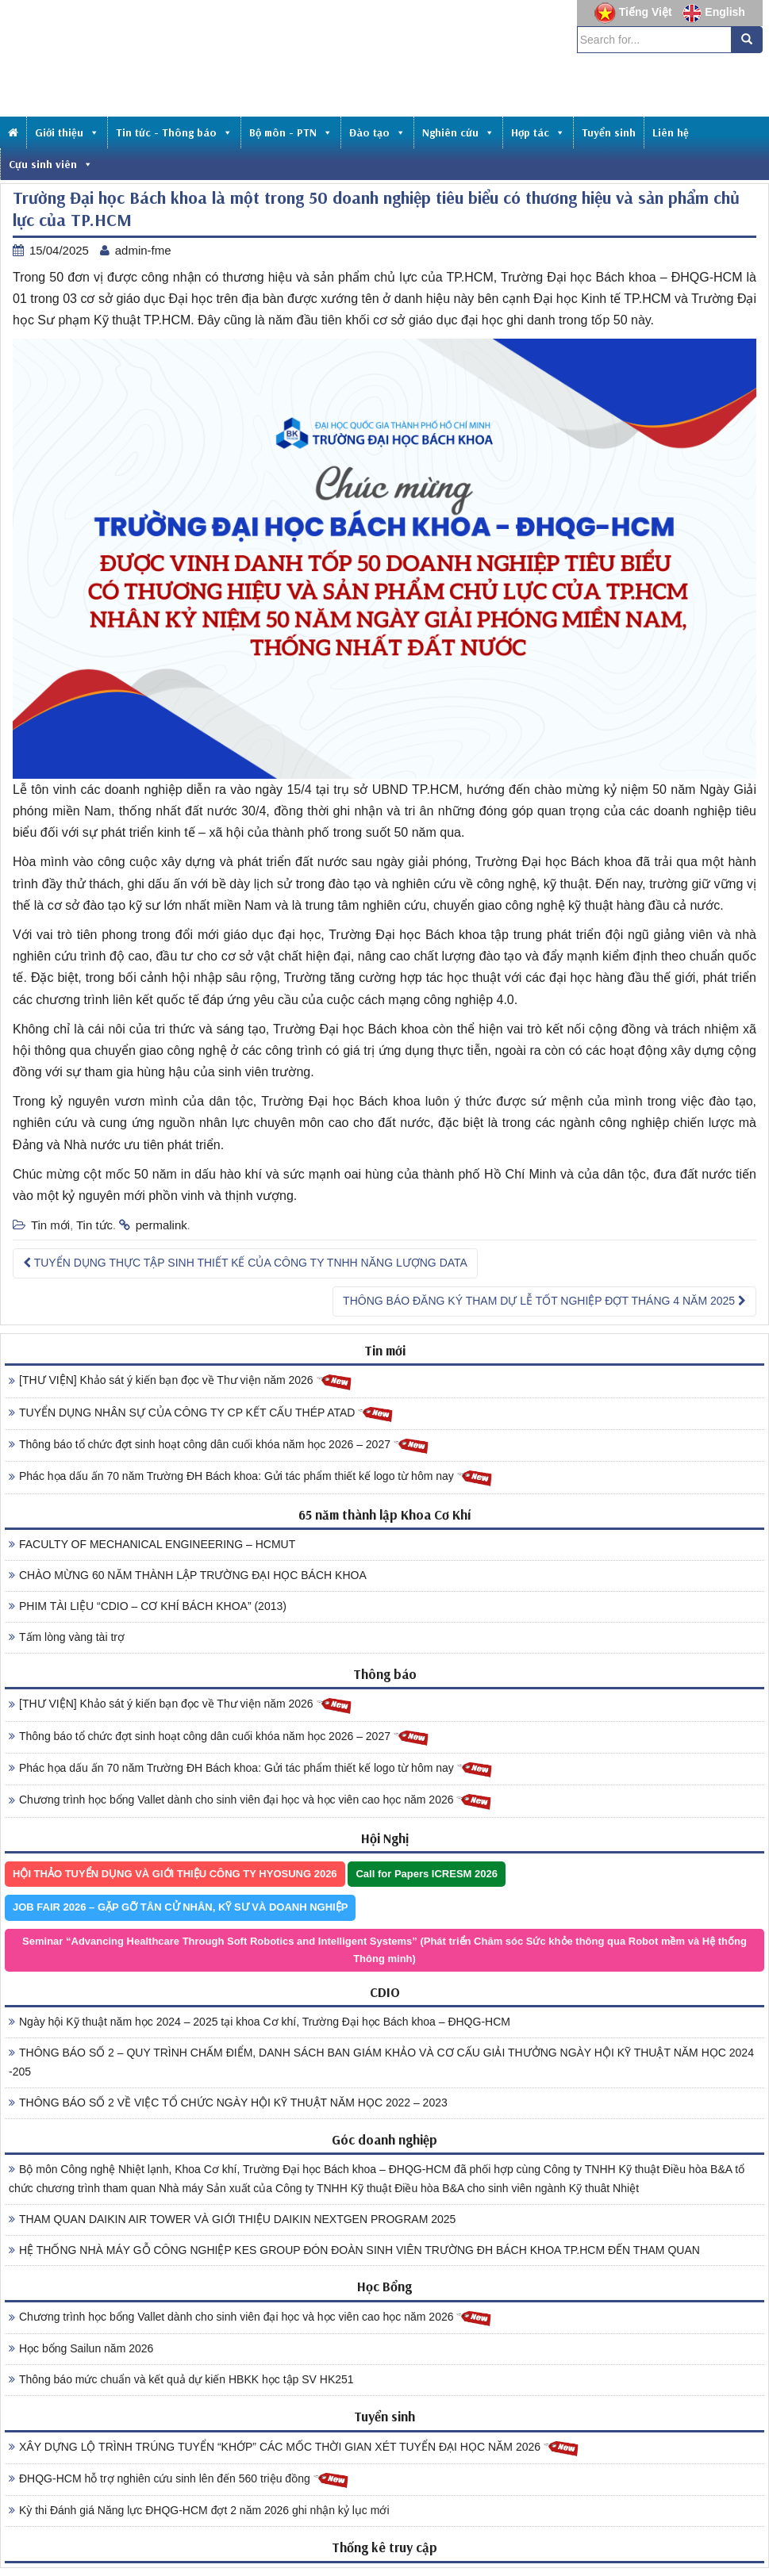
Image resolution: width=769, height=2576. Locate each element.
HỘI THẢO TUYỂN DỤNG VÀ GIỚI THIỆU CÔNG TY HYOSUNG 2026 (175, 1874)
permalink (161, 1225)
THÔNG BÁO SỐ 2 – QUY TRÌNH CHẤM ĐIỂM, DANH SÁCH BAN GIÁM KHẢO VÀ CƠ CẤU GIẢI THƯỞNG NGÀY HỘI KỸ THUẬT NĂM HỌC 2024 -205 (381, 2062)
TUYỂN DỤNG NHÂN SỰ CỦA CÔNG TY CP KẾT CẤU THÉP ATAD (201, 1414)
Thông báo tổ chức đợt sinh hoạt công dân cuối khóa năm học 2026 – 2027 (219, 1445)
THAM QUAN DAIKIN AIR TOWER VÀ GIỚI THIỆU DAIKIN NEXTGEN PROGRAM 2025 (232, 2219)
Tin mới (50, 1225)
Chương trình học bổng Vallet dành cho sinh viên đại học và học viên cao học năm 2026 (250, 1801)
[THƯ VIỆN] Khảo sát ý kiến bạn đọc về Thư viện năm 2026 (180, 1381)
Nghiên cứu (458, 132)
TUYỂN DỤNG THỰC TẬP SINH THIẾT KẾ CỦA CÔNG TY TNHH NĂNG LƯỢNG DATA (245, 1262)
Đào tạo (377, 132)
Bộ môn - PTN (291, 132)
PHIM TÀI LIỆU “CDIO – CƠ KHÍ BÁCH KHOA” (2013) (147, 1606)
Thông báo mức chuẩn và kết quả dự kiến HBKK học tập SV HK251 (181, 2379)
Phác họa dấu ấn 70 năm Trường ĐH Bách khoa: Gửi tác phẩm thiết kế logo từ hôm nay (251, 1477)
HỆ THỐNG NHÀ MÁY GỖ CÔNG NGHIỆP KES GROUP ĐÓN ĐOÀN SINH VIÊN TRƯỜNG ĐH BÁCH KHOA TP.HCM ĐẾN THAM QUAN (354, 2250)
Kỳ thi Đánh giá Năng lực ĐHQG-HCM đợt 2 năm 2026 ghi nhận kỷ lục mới (199, 2510)
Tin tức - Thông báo (174, 132)
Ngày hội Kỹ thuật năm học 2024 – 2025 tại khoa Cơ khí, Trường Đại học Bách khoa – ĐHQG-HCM (259, 2021)
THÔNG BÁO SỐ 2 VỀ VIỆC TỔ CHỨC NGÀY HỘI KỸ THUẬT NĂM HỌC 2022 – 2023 (228, 2102)
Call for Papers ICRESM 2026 (426, 1874)
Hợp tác (538, 132)
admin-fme (143, 250)
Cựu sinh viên (51, 164)
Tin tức (94, 1225)
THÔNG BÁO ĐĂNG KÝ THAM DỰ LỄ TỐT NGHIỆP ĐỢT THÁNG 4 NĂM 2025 (544, 1300)
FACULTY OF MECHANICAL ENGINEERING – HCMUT (152, 1544)
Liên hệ (670, 132)
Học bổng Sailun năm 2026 (81, 2348)
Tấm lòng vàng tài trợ (67, 1637)
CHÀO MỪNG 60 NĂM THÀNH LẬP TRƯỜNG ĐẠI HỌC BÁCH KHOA (188, 1575)
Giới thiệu (67, 132)
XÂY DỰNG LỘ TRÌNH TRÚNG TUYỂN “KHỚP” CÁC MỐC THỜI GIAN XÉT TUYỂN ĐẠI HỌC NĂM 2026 (294, 2448)
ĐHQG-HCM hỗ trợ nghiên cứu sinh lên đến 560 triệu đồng (179, 2480)
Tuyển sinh (609, 132)
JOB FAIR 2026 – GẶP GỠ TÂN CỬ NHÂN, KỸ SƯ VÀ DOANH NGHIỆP (180, 1907)
